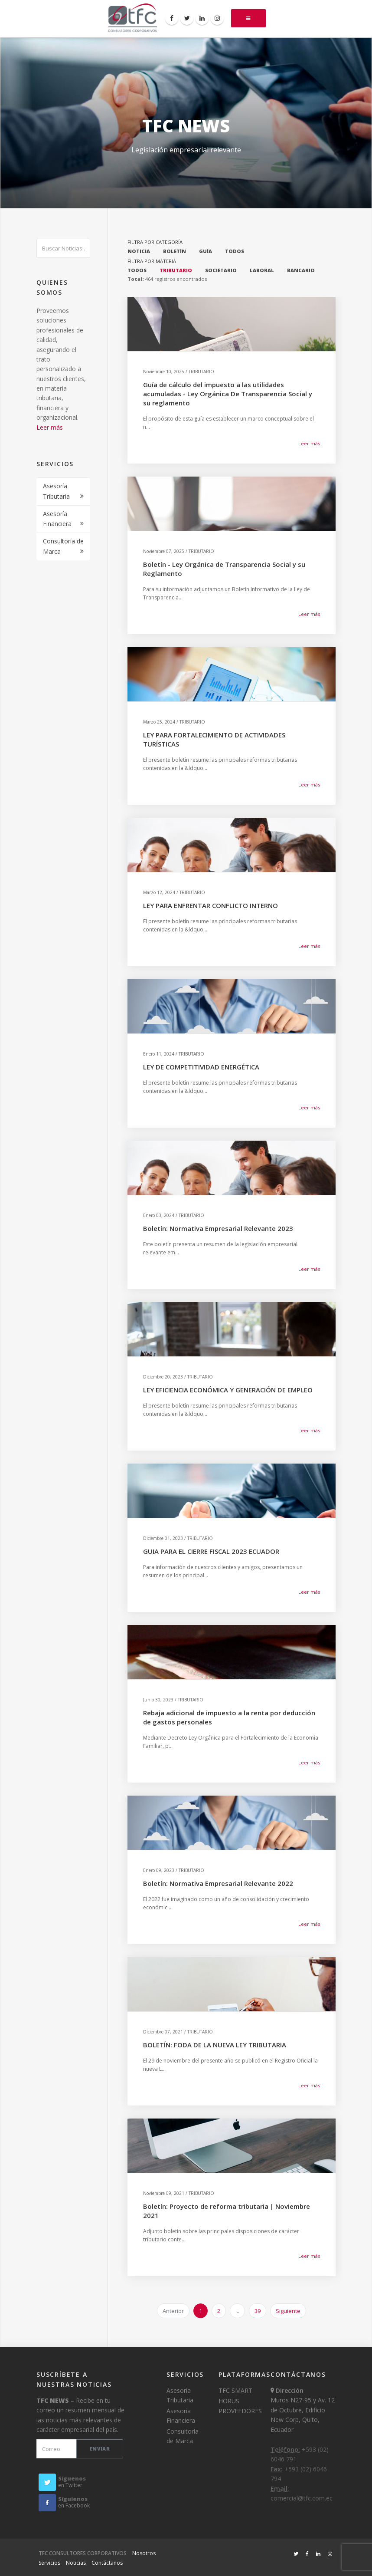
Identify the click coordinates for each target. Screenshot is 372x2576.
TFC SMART (235, 2390)
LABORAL (262, 270)
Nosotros (144, 2553)
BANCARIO (301, 270)
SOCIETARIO (221, 270)
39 (258, 2311)
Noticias (76, 2562)
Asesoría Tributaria (56, 491)
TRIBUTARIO (176, 270)
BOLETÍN (174, 251)
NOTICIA (138, 251)
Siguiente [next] (288, 2311)
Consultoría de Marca (63, 546)
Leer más (49, 427)
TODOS (234, 251)
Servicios (49, 2562)
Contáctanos (107, 2562)
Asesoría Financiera (57, 519)
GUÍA (205, 251)
